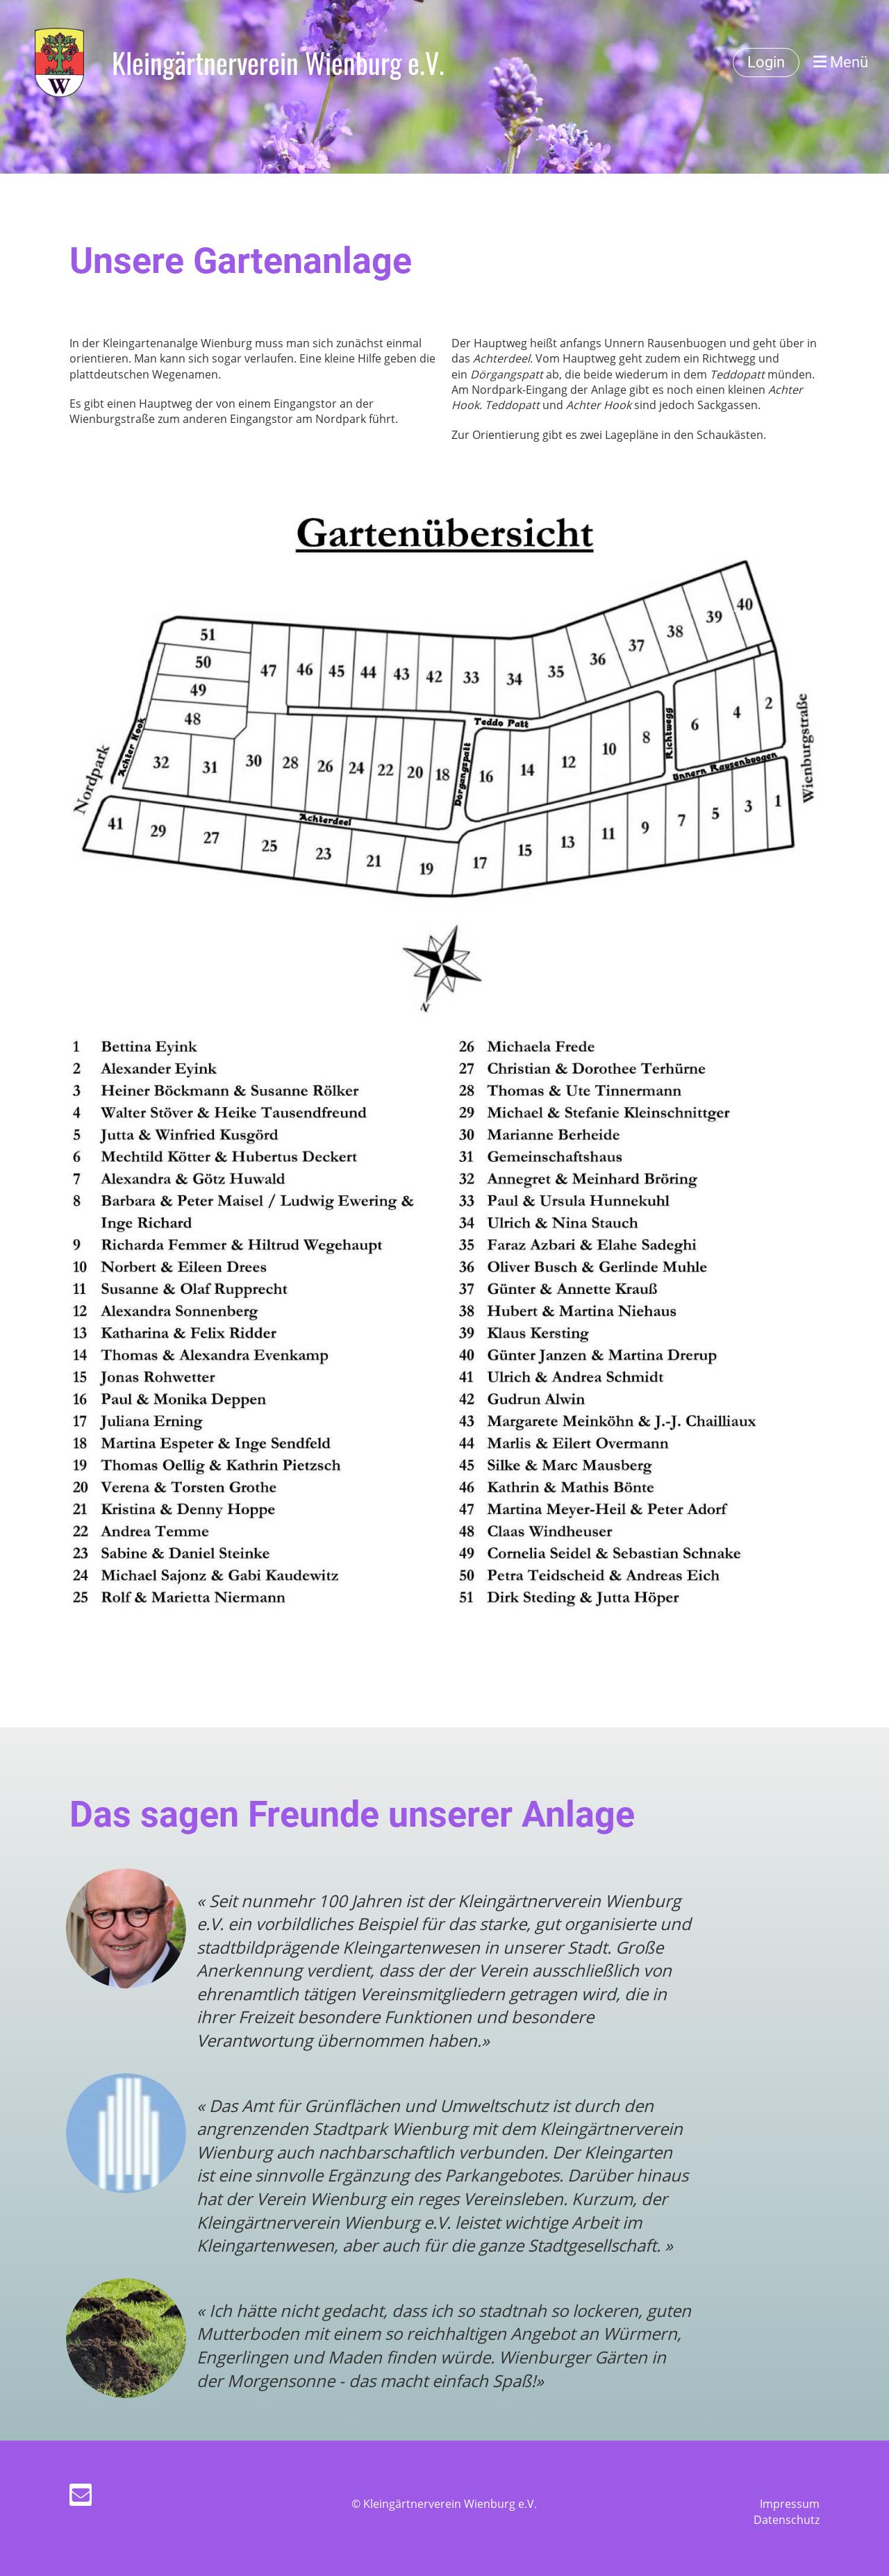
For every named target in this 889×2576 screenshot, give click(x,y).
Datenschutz (787, 2519)
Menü (840, 62)
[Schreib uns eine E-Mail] (80, 2497)
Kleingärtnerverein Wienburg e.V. (278, 62)
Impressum (790, 2503)
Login (766, 62)
